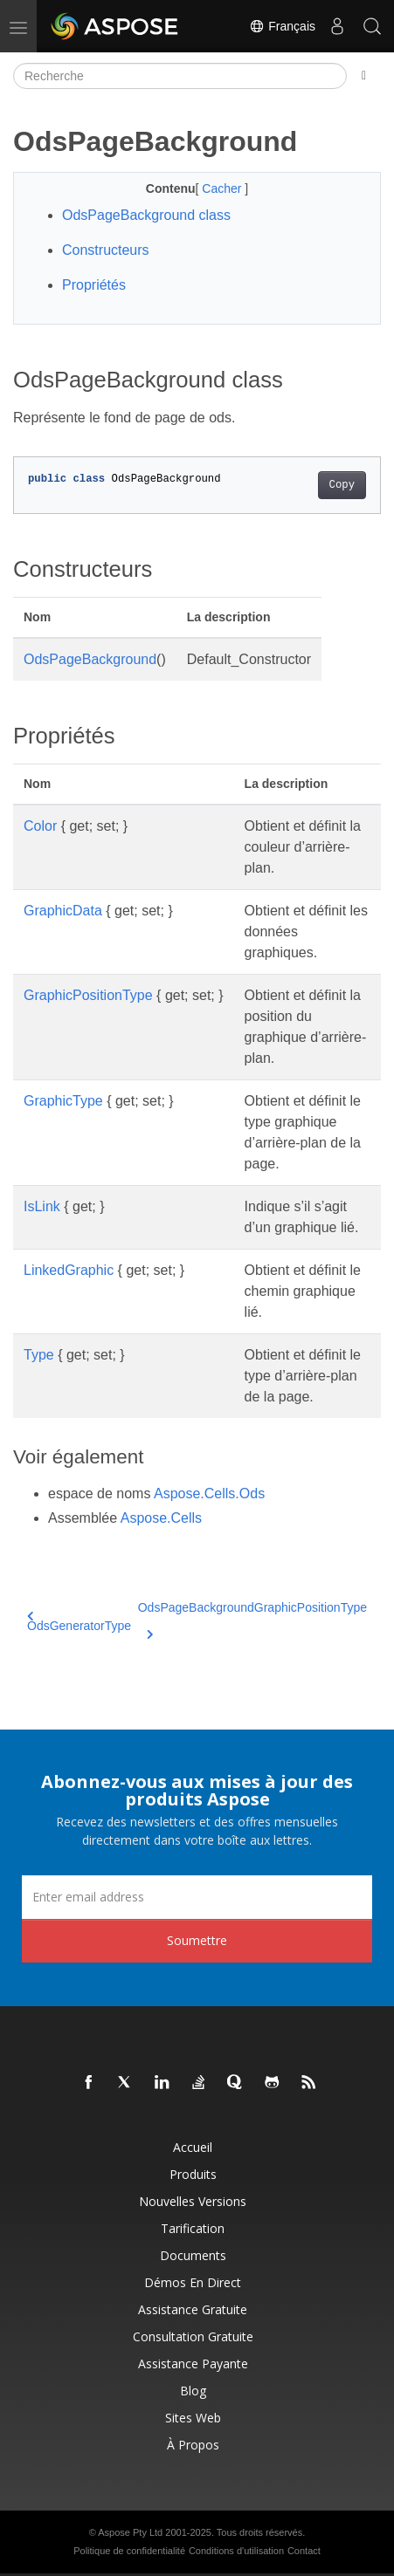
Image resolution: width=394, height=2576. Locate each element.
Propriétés (94, 284)
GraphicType (63, 1100)
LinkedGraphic (69, 1270)
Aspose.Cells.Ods (209, 1493)
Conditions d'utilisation (236, 2550)
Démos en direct (192, 2282)
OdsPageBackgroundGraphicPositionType (252, 1617)
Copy (342, 485)
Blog (193, 2390)
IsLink (42, 1206)
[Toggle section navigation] (364, 76)
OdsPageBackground (90, 659)
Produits (193, 2174)
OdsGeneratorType (79, 1622)
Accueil (192, 2147)
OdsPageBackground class (146, 215)
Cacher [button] (223, 188)
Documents (193, 2255)
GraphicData (63, 910)
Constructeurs (105, 250)
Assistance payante (193, 2363)
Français (282, 26)
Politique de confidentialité (129, 2550)
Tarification (193, 2228)
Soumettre (197, 1940)
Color (40, 826)
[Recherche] (180, 76)
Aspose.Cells (161, 1518)
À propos (193, 2444)
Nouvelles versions (192, 2201)
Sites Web (193, 2417)
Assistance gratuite (192, 2309)
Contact (304, 2550)
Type (39, 1354)
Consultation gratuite (193, 2336)
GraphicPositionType (88, 995)
